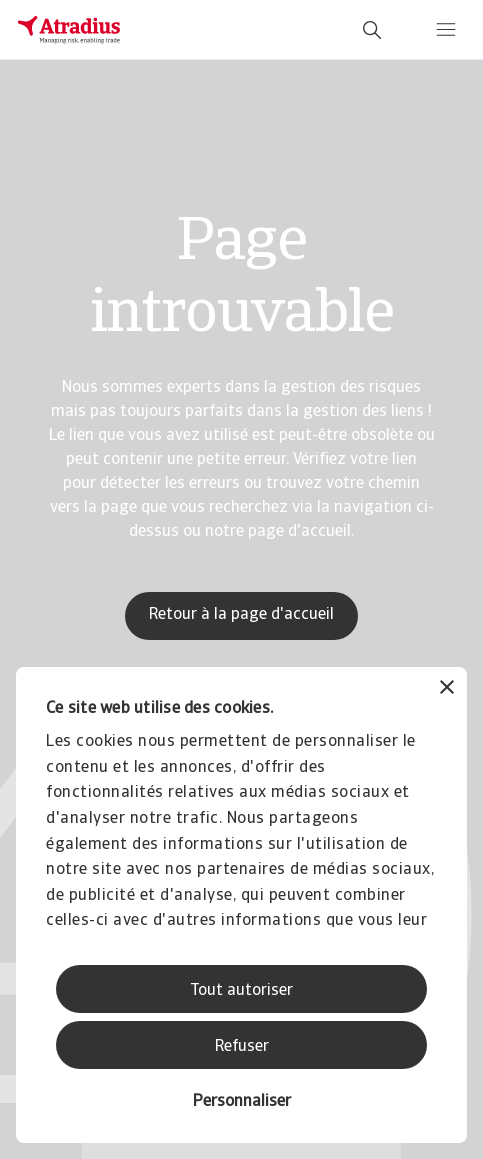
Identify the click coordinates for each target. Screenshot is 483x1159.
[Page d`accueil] (69, 30)
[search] (372, 30)
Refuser (242, 1047)
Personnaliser (242, 1102)
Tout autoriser (241, 991)
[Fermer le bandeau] (447, 689)
